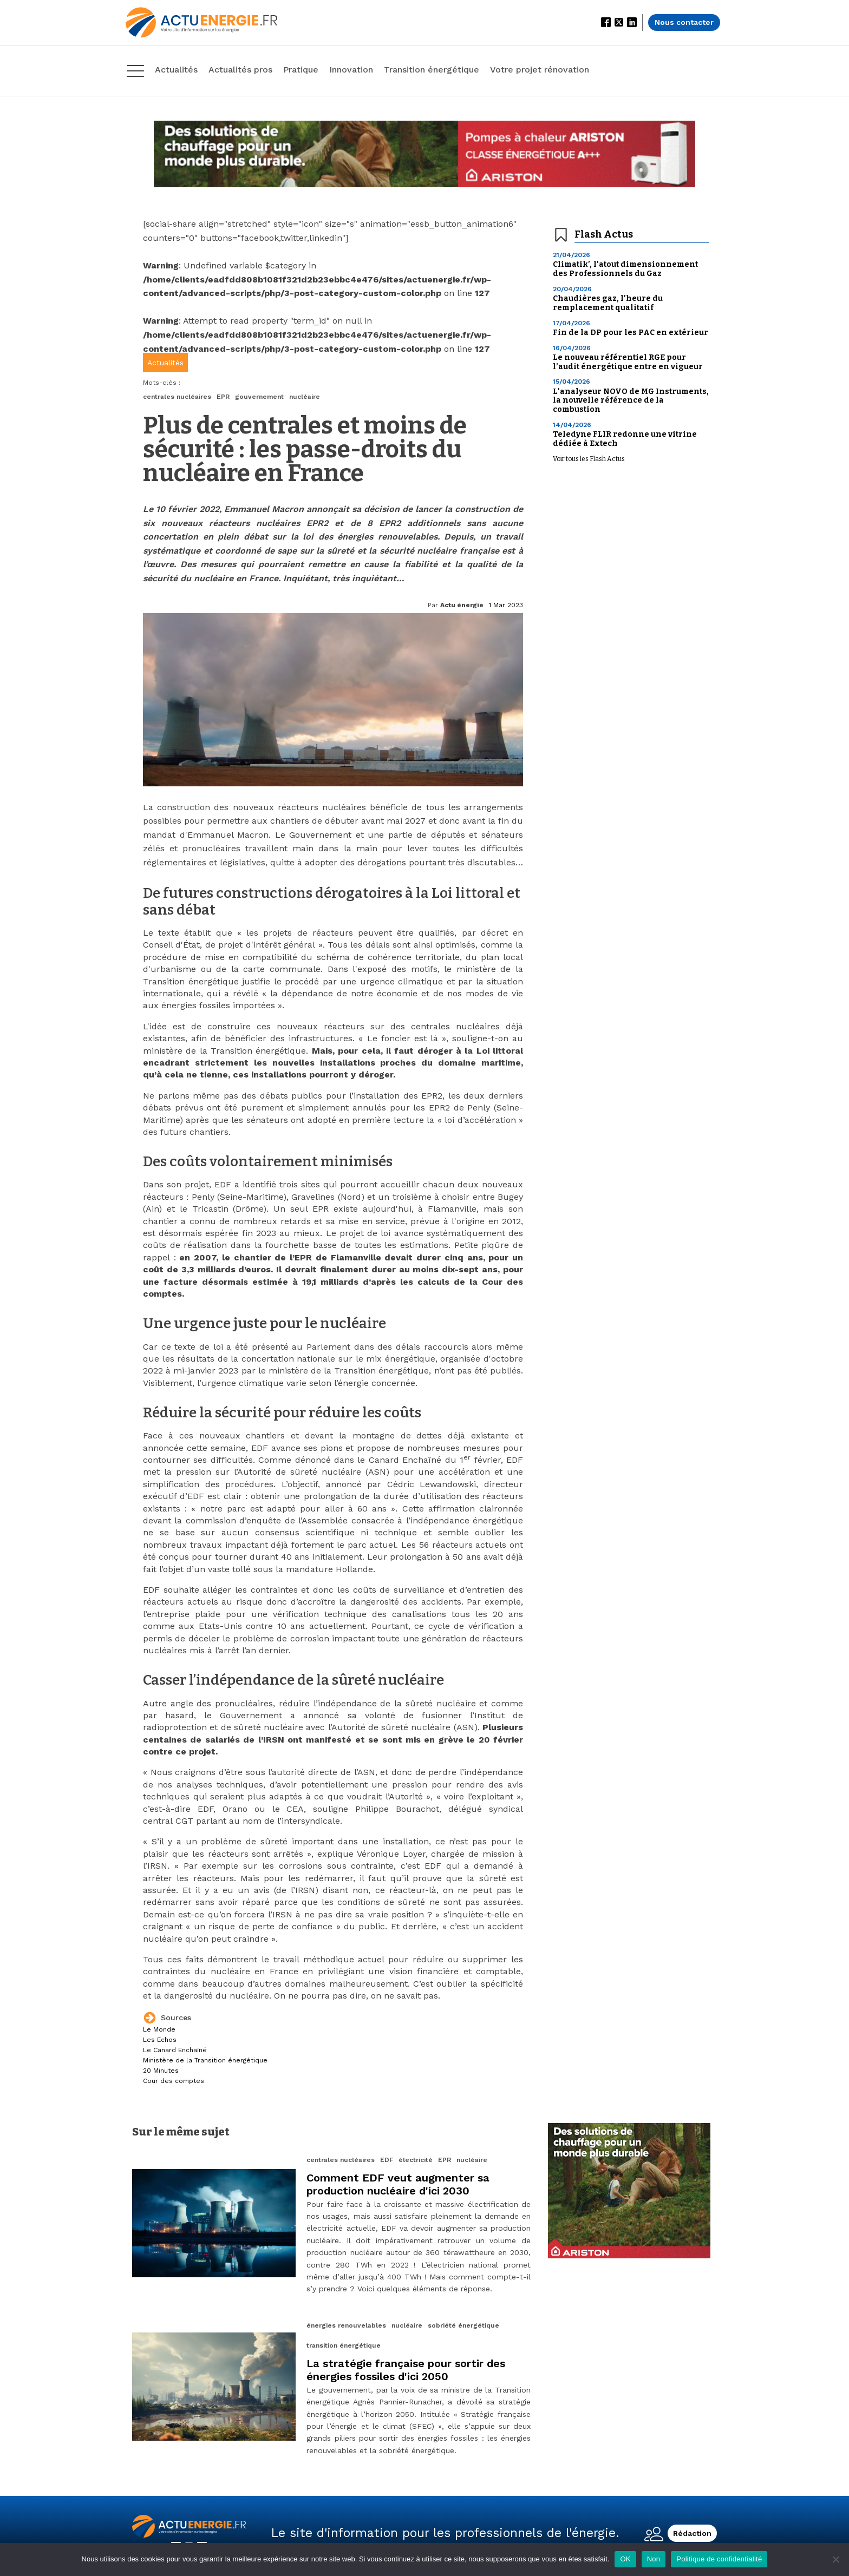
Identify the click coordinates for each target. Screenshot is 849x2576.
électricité (416, 2160)
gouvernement (259, 396)
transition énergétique (343, 2345)
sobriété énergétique (463, 2325)
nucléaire (304, 396)
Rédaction (692, 2533)
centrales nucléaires (177, 396)
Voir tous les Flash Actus (589, 459)
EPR (223, 396)
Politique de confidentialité (719, 2559)
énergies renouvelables (346, 2325)
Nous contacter (684, 22)
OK (625, 2559)
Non (654, 2559)
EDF (386, 2160)
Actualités (165, 362)
